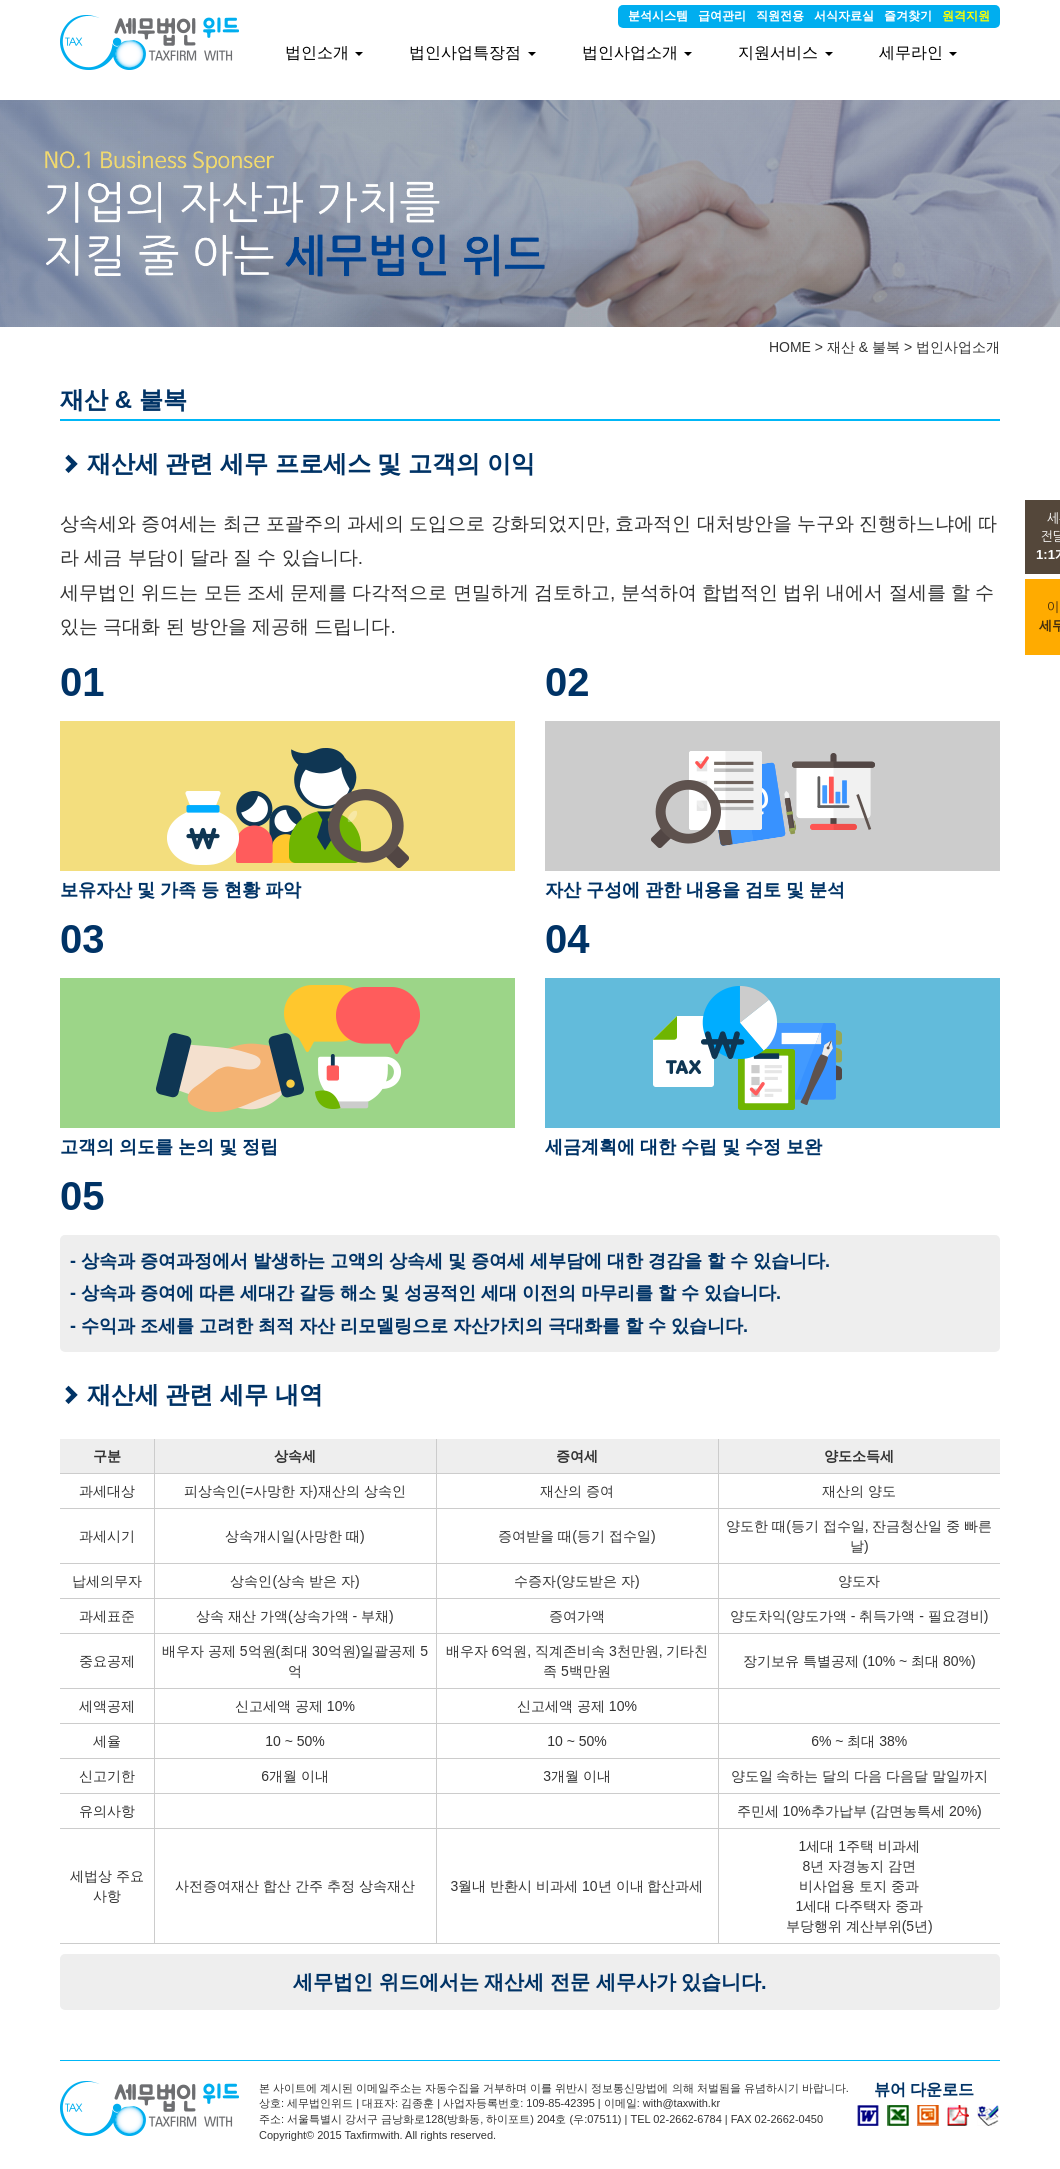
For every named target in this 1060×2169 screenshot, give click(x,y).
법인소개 (324, 52)
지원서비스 (785, 52)
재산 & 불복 (863, 347)
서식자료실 (844, 16)
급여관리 (722, 16)
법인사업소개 (958, 347)
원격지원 (966, 16)
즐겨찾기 (908, 16)
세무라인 (918, 52)
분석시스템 (658, 16)
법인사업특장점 (472, 52)
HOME (790, 347)
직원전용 (780, 16)
